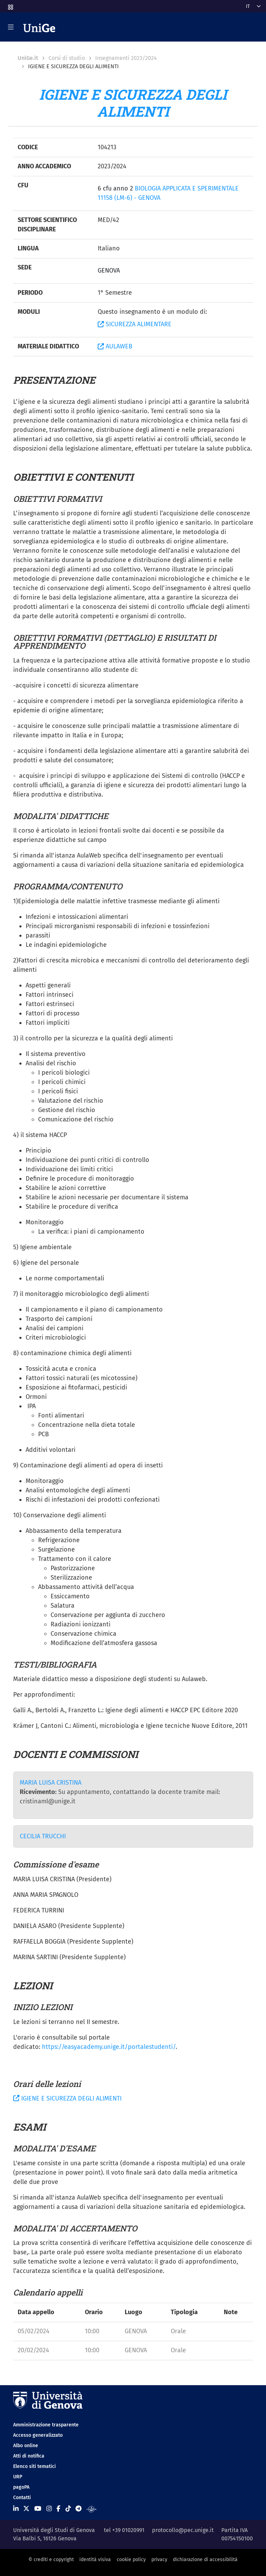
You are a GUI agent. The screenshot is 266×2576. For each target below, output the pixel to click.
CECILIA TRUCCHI (43, 1836)
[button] (10, 5)
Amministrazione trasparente (46, 2425)
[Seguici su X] (26, 2509)
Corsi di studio (66, 58)
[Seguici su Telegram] (78, 2509)
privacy (159, 2559)
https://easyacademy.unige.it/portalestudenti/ (109, 2047)
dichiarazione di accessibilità (205, 2559)
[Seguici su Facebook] (58, 2509)
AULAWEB (115, 346)
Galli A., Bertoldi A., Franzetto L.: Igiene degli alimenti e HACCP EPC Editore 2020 (125, 1710)
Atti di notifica (28, 2456)
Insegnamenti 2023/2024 (126, 58)
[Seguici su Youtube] (37, 2509)
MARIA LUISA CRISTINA (50, 1782)
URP (17, 2477)
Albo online (25, 2446)
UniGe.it (28, 58)
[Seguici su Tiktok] (68, 2509)
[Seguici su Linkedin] (16, 2509)
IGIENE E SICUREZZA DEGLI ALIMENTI (67, 2098)
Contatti (22, 2498)
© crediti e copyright (51, 2559)
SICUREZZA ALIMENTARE (134, 324)
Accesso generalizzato (38, 2435)
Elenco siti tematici (34, 2466)
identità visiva (95, 2559)
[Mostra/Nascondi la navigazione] (11, 27)
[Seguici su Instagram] (49, 2509)
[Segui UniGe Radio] (92, 2509)
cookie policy (131, 2559)
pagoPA (21, 2487)
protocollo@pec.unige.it (183, 2530)
